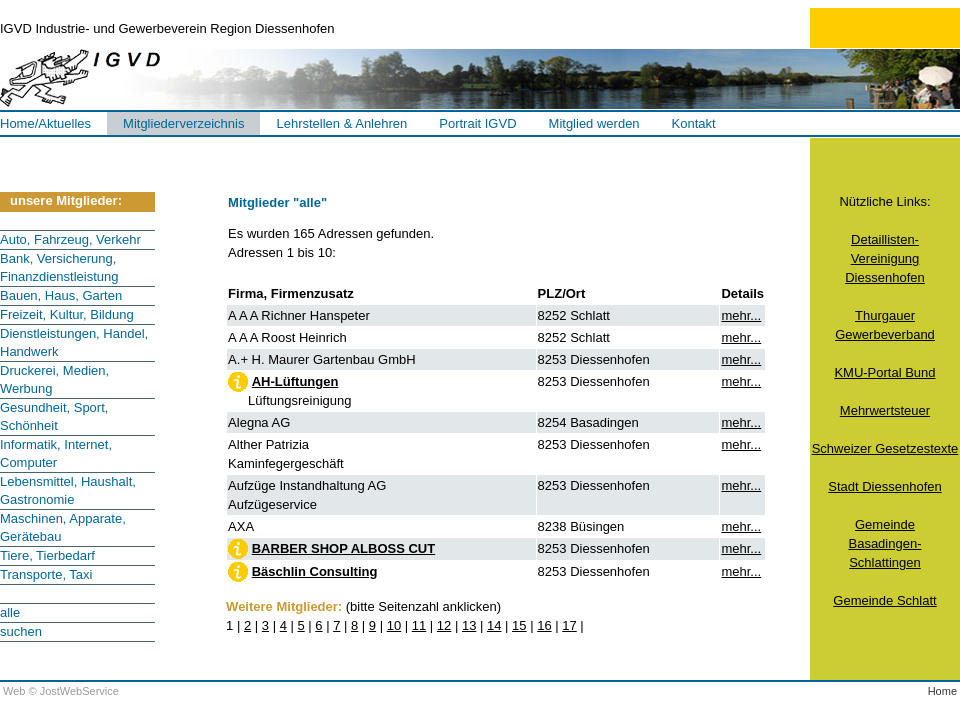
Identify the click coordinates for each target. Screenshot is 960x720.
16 (544, 625)
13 (469, 625)
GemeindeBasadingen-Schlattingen (884, 543)
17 (569, 625)
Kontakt (694, 123)
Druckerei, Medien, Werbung (54, 379)
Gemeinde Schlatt (884, 600)
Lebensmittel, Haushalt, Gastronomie (68, 490)
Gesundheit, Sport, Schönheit (54, 416)
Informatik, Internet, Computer (56, 453)
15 (519, 625)
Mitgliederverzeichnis (183, 123)
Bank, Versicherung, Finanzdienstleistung (59, 267)
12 (444, 625)
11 (419, 625)
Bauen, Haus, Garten (61, 295)
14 (494, 625)
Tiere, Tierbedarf (47, 555)
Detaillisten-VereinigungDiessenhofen (885, 258)
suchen (21, 631)
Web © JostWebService (61, 691)
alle (10, 612)
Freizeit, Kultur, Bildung (67, 314)
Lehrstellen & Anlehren (341, 123)
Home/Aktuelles (45, 123)
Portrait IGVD (477, 123)
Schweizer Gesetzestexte (885, 448)
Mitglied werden (594, 123)
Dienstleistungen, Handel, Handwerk (74, 342)
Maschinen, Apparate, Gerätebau (63, 527)
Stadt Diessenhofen (884, 486)
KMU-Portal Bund (884, 372)
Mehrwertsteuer (885, 410)
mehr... (741, 315)
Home (942, 691)
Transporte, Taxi (46, 574)
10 (394, 625)
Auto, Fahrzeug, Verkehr (70, 239)
